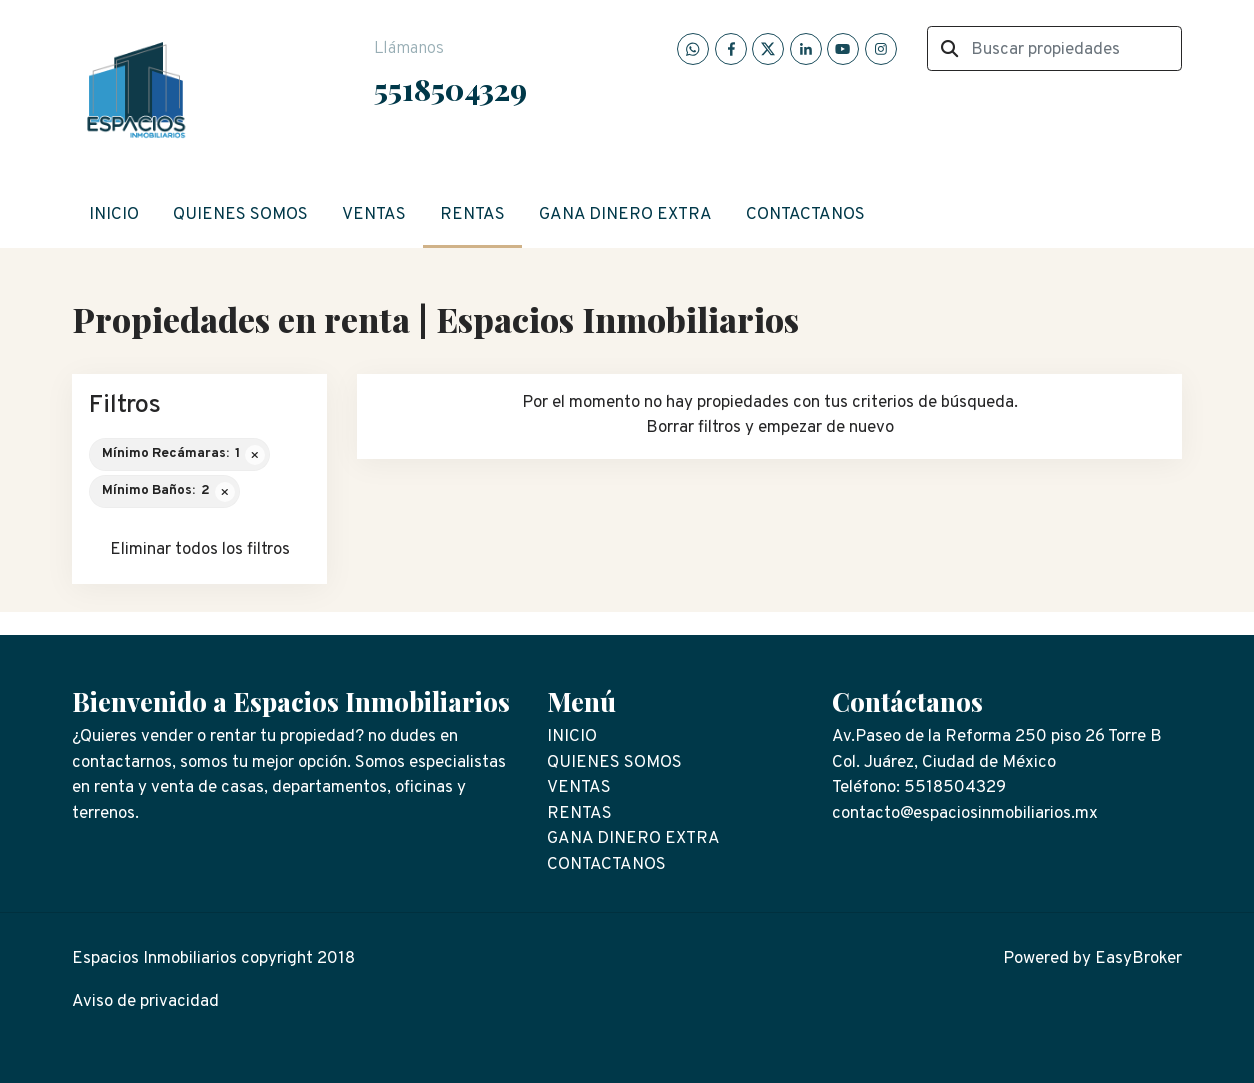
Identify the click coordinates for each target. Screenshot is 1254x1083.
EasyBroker (1138, 959)
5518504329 (450, 88)
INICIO (114, 215)
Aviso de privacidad (145, 1002)
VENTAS (374, 215)
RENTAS (472, 215)
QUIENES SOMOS (240, 215)
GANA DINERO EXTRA (625, 215)
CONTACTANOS (805, 215)
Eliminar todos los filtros (200, 550)
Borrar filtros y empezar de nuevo (770, 428)
